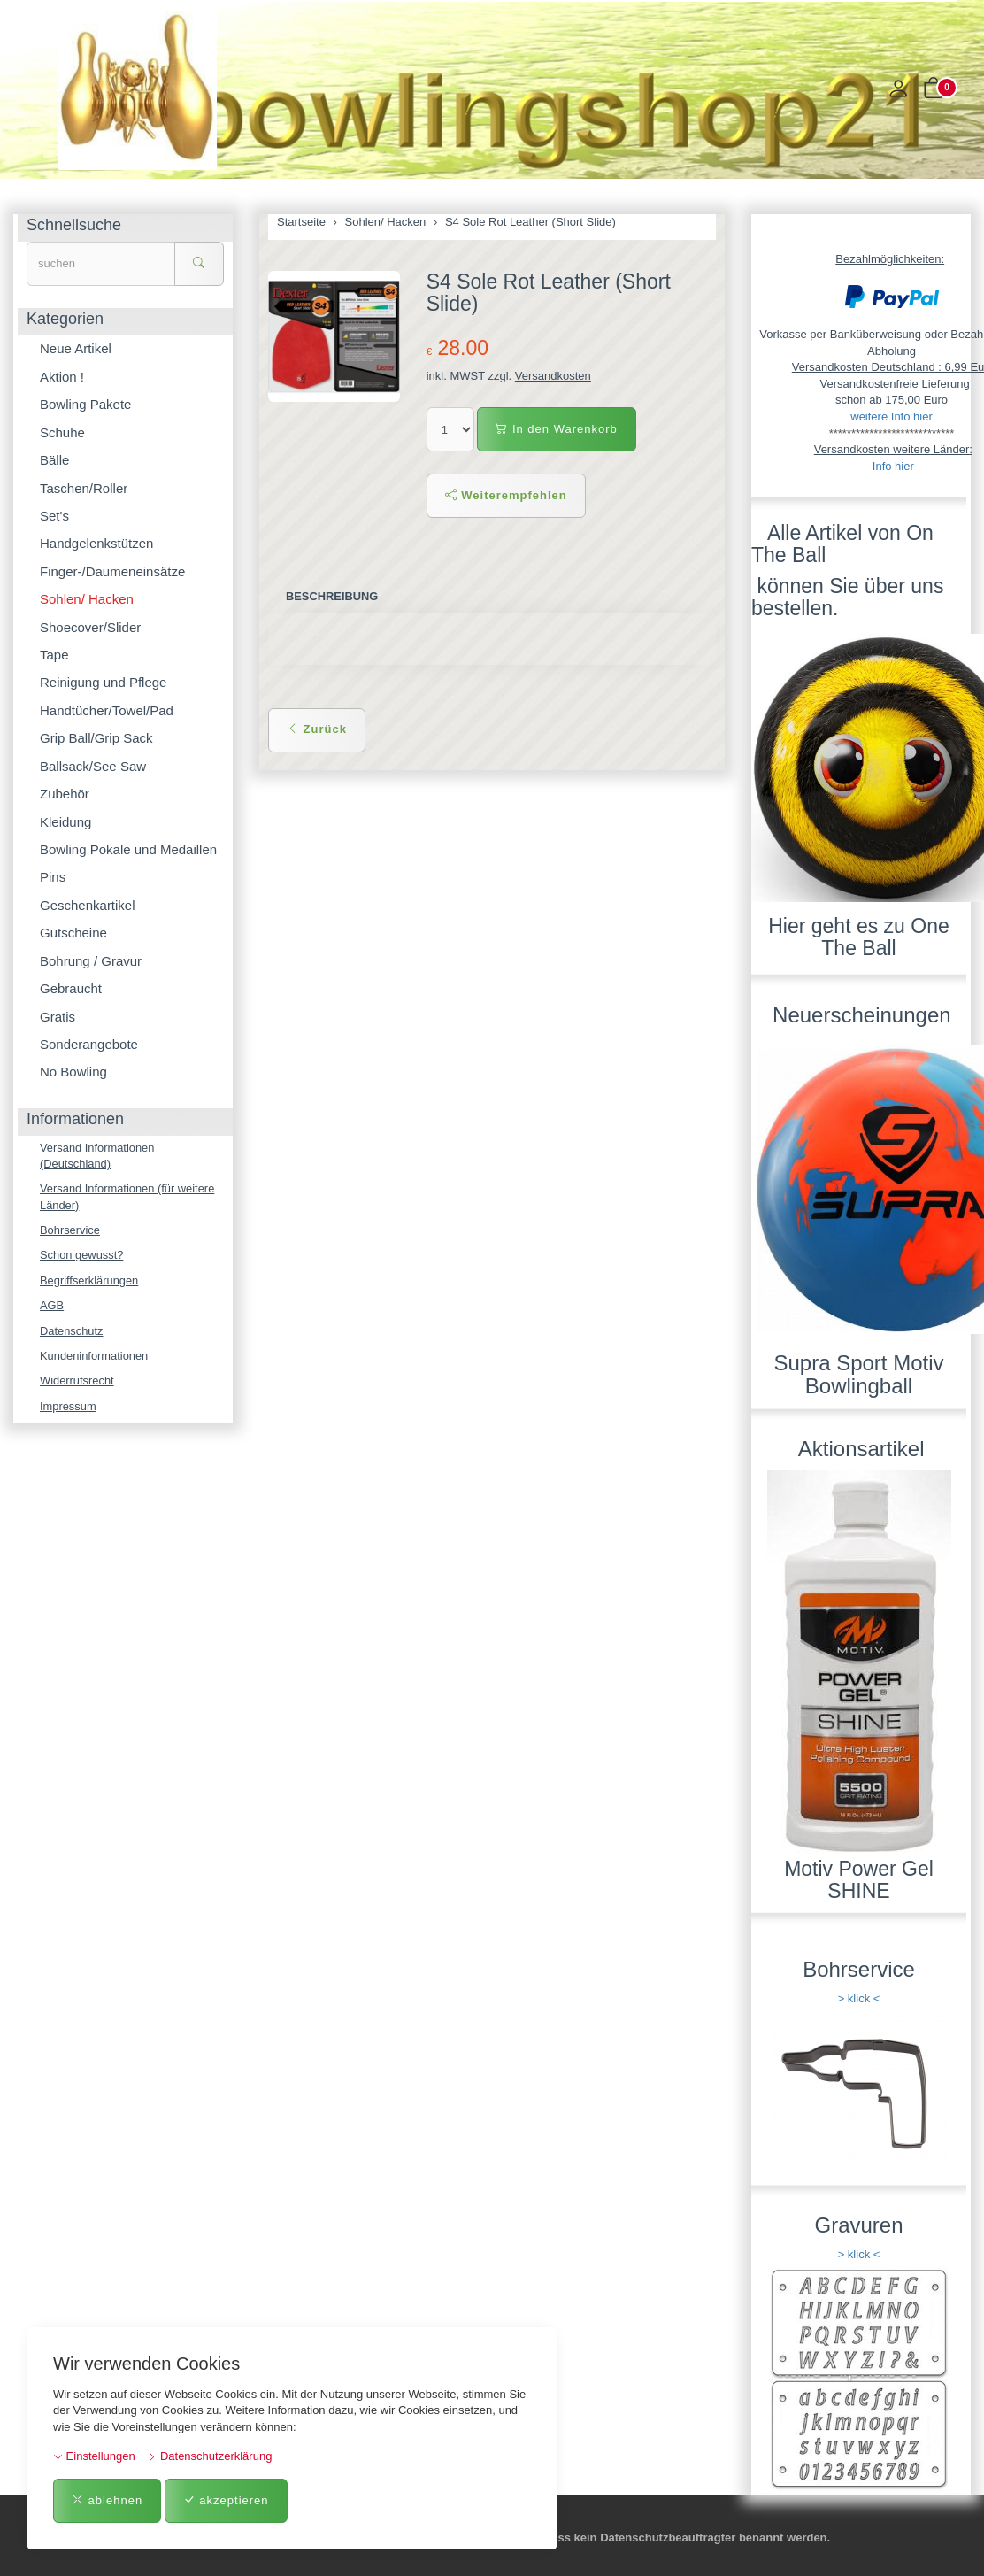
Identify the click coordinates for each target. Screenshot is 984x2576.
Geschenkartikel (87, 905)
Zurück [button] (317, 729)
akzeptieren (226, 2500)
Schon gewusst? (82, 1255)
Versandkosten (553, 375)
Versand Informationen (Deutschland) (98, 1156)
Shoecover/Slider (90, 627)
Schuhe (62, 432)
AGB (52, 1306)
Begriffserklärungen (90, 1281)
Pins (52, 876)
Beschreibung (332, 596)
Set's (54, 515)
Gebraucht (71, 988)
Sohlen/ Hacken (87, 598)
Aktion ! (62, 376)
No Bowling (73, 1071)
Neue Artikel (75, 348)
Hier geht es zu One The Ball (858, 937)
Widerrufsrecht (77, 1382)
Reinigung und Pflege (103, 682)
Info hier (893, 466)
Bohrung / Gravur (91, 960)
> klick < (859, 1998)
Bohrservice (70, 1231)
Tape (54, 654)
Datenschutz (72, 1331)
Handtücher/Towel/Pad (106, 710)
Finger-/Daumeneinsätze (112, 571)
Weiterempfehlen (506, 495)
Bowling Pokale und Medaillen (128, 849)
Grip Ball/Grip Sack (96, 737)
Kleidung (65, 821)
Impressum (68, 1408)
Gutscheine (73, 932)
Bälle (54, 459)
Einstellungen (94, 2456)
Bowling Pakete (85, 404)
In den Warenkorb (556, 429)
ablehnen (107, 2500)
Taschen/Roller (83, 488)
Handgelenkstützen (96, 543)
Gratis (57, 1016)
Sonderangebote (89, 1044)
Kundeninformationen (95, 1357)
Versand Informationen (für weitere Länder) (128, 1198)
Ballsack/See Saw (93, 766)
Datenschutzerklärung (209, 2456)
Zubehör (64, 793)
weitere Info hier (891, 416)
